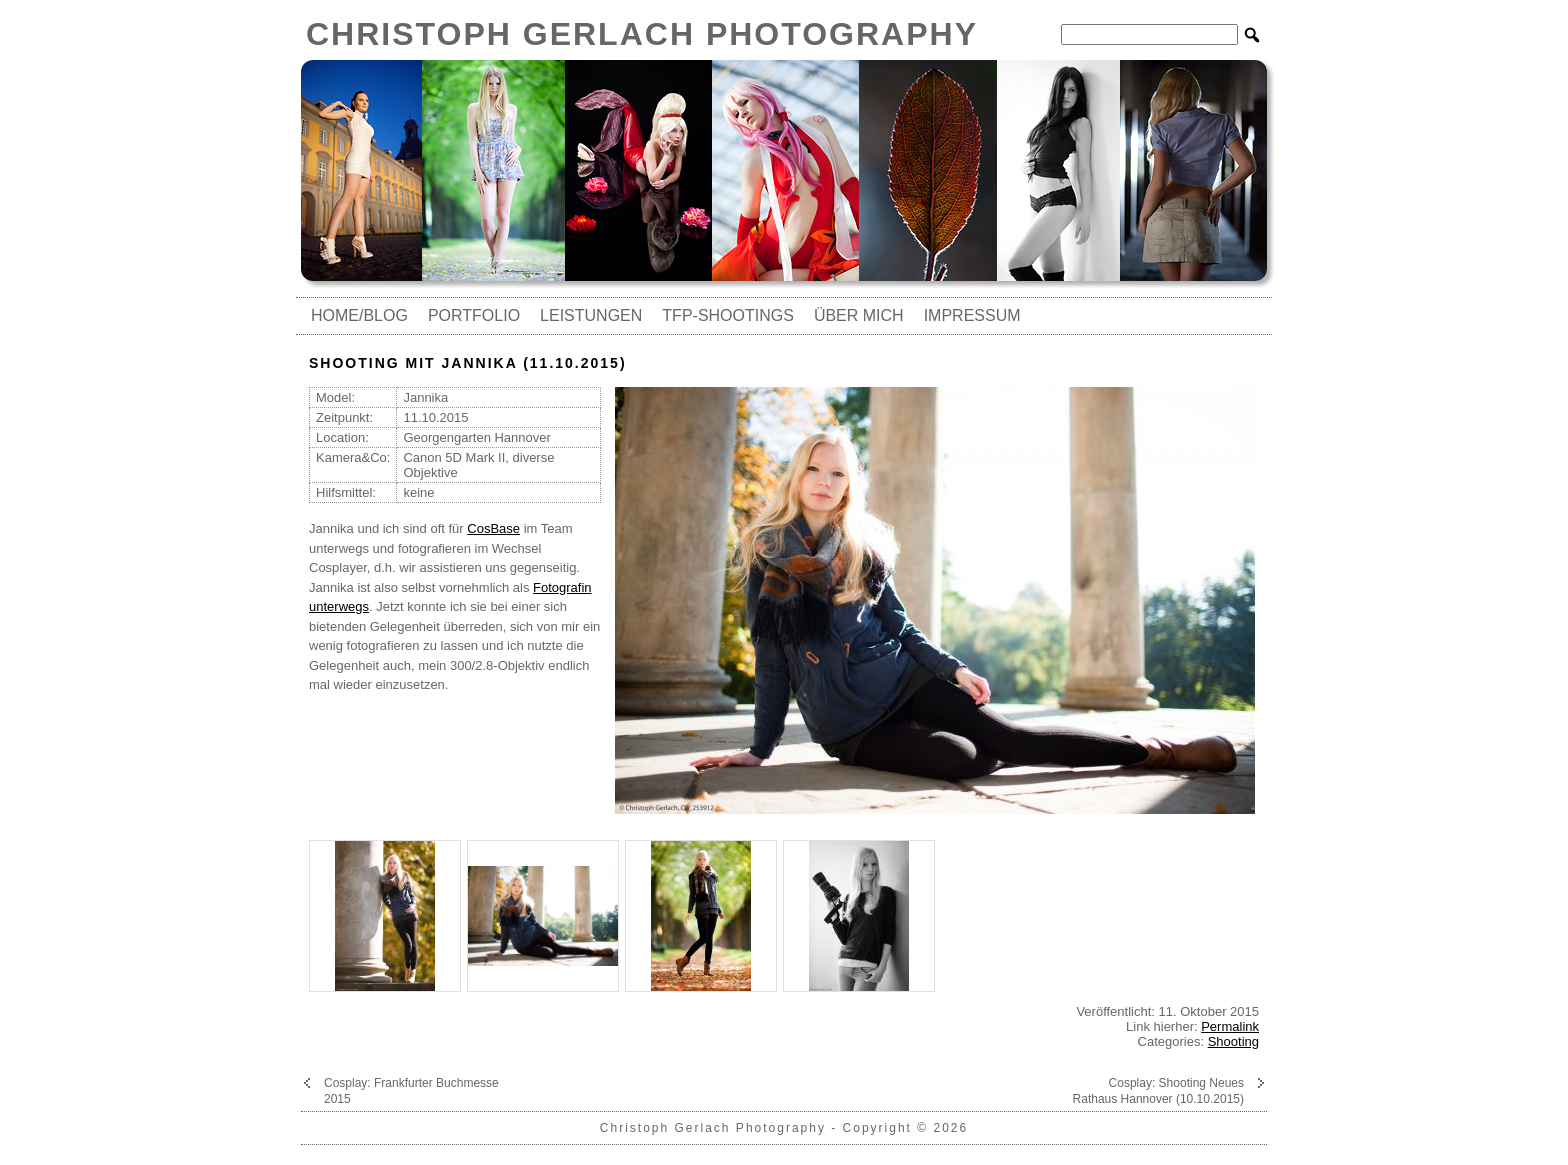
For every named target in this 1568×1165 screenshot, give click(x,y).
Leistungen (591, 315)
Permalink (1230, 1026)
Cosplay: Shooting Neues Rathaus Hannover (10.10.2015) (1158, 1091)
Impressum (972, 315)
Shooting (1233, 1041)
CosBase (493, 528)
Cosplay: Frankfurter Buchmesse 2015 (411, 1091)
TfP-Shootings (728, 315)
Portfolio (474, 315)
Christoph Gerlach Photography (642, 34)
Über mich (859, 315)
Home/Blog (359, 315)
